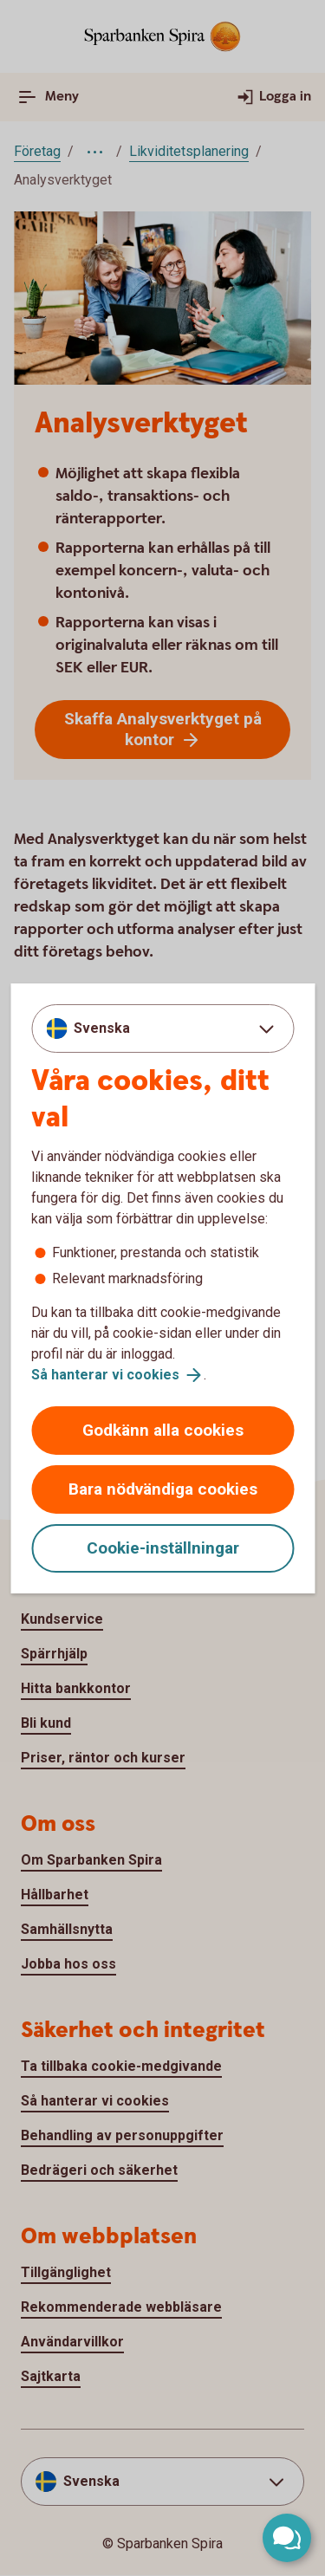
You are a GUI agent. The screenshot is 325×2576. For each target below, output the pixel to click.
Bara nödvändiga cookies (162, 1489)
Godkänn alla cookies (163, 1430)
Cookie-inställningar (163, 1548)
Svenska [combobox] (102, 1028)
